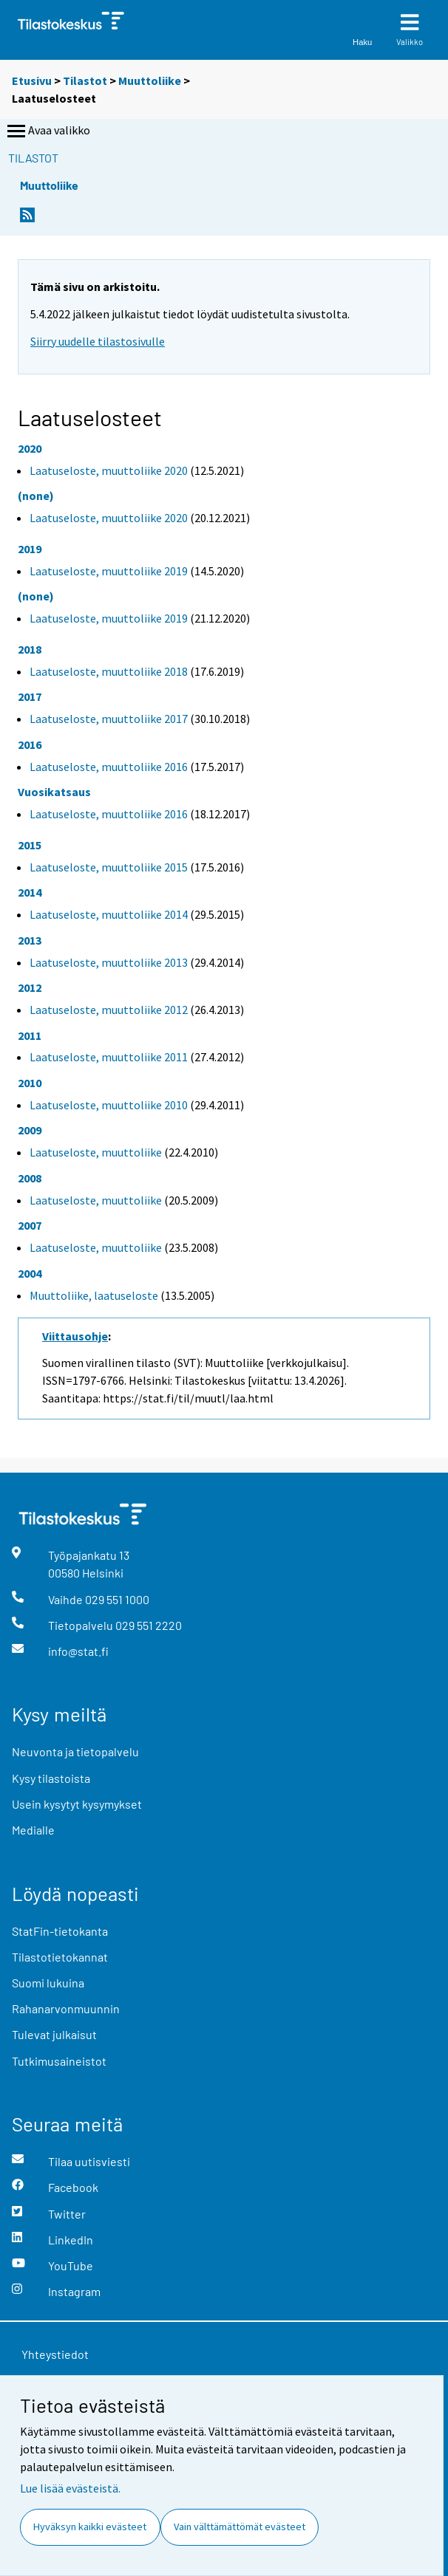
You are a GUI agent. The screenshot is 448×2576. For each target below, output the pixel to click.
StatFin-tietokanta (60, 1931)
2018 (29, 649)
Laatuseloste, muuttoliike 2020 (109, 470)
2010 (29, 1082)
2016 (29, 744)
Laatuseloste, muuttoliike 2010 (109, 1104)
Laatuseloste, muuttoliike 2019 (109, 571)
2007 (29, 1225)
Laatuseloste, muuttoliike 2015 (109, 867)
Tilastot (85, 80)
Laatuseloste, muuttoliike (96, 1152)
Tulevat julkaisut (54, 2034)
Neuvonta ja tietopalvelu (75, 1751)
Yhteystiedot (55, 2354)
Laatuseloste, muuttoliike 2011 (109, 1056)
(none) (36, 495)
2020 (29, 448)
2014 (29, 892)
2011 (29, 1035)
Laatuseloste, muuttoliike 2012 (109, 1009)
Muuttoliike (149, 80)
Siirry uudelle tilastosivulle (97, 341)
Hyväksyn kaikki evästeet (89, 2526)
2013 (29, 940)
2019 (29, 548)
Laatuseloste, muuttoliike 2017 (109, 718)
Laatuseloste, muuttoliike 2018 (109, 671)
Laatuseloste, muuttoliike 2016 (109, 766)
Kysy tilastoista (51, 1778)
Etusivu (32, 80)
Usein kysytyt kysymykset (77, 1804)
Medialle (33, 1830)
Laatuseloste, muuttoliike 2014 (109, 914)
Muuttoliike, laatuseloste (94, 1295)
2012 (29, 987)
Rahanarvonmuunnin (66, 2008)
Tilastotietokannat (60, 1957)
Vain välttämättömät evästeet (239, 2526)
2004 (29, 1273)
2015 (29, 844)
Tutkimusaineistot (59, 2061)
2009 (29, 1130)
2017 (29, 696)
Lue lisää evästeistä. (70, 2488)
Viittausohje (75, 1336)
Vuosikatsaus (54, 791)
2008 (29, 1178)
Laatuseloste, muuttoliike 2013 (109, 962)
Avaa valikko (47, 131)
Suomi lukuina (48, 1983)
